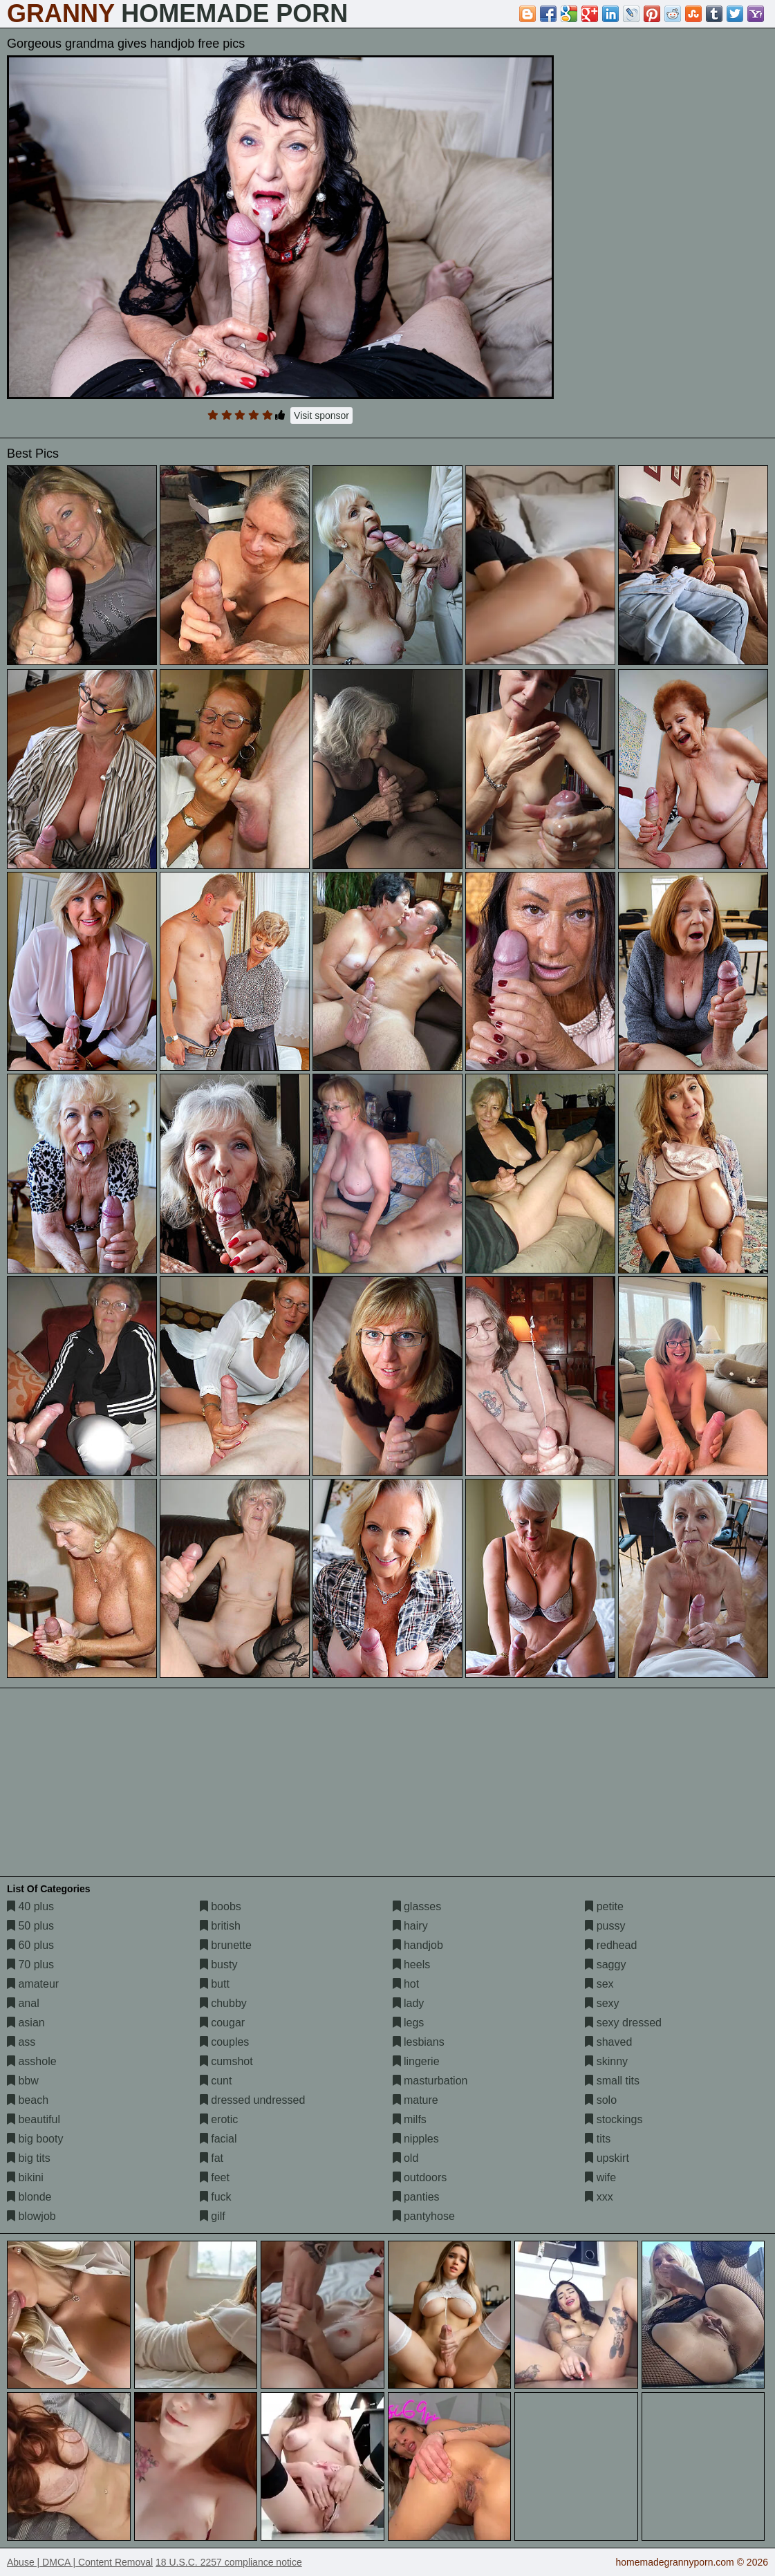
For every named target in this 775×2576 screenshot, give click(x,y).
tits (597, 2139)
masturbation (430, 2081)
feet (215, 2177)
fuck (216, 2197)
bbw (23, 2081)
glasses (417, 1906)
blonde (29, 2197)
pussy (605, 1926)
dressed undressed (253, 2100)
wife (600, 2177)
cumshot (226, 2061)
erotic (219, 2119)
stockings (613, 2119)
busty (219, 1964)
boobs (220, 1906)
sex (599, 1984)
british (220, 1926)
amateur (33, 1984)
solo (601, 2100)
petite (604, 1906)
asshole (32, 2061)
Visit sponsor (321, 415)
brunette (226, 1945)
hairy (410, 1926)
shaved (608, 2042)
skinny (606, 2061)
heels (412, 1964)
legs (408, 2022)
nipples (416, 2139)
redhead (611, 1945)
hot (406, 1984)
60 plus (30, 1945)
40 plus (30, 1906)
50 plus (30, 1926)
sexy (602, 2003)
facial (218, 2139)
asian (26, 2022)
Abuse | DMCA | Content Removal (80, 2562)
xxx (599, 2197)
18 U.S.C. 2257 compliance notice (229, 2562)
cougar (222, 2022)
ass (21, 2042)
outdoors (420, 2177)
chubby (223, 2003)
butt (215, 1984)
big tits (28, 2158)
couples (225, 2042)
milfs (410, 2119)
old (406, 2158)
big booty (35, 2139)
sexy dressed (623, 2022)
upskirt (607, 2158)
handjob (418, 1945)
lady (408, 2003)
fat (211, 2158)
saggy (605, 1964)
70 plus (30, 1964)
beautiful (33, 2119)
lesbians (419, 2042)
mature (415, 2100)
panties (416, 2197)
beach (27, 2100)
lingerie (416, 2061)
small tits (612, 2081)
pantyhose (424, 2216)
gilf (212, 2216)
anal (23, 2003)
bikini (25, 2177)
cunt (216, 2081)
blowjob (31, 2216)
